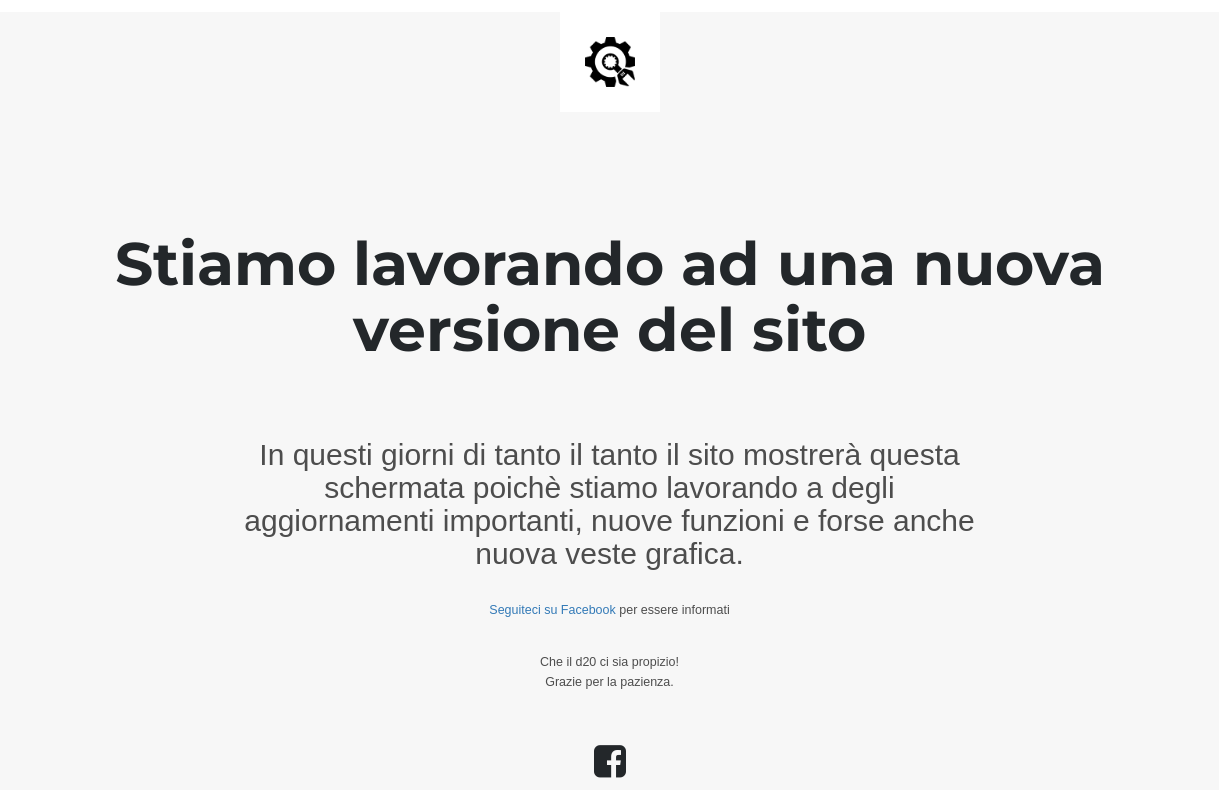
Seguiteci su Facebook (552, 610)
